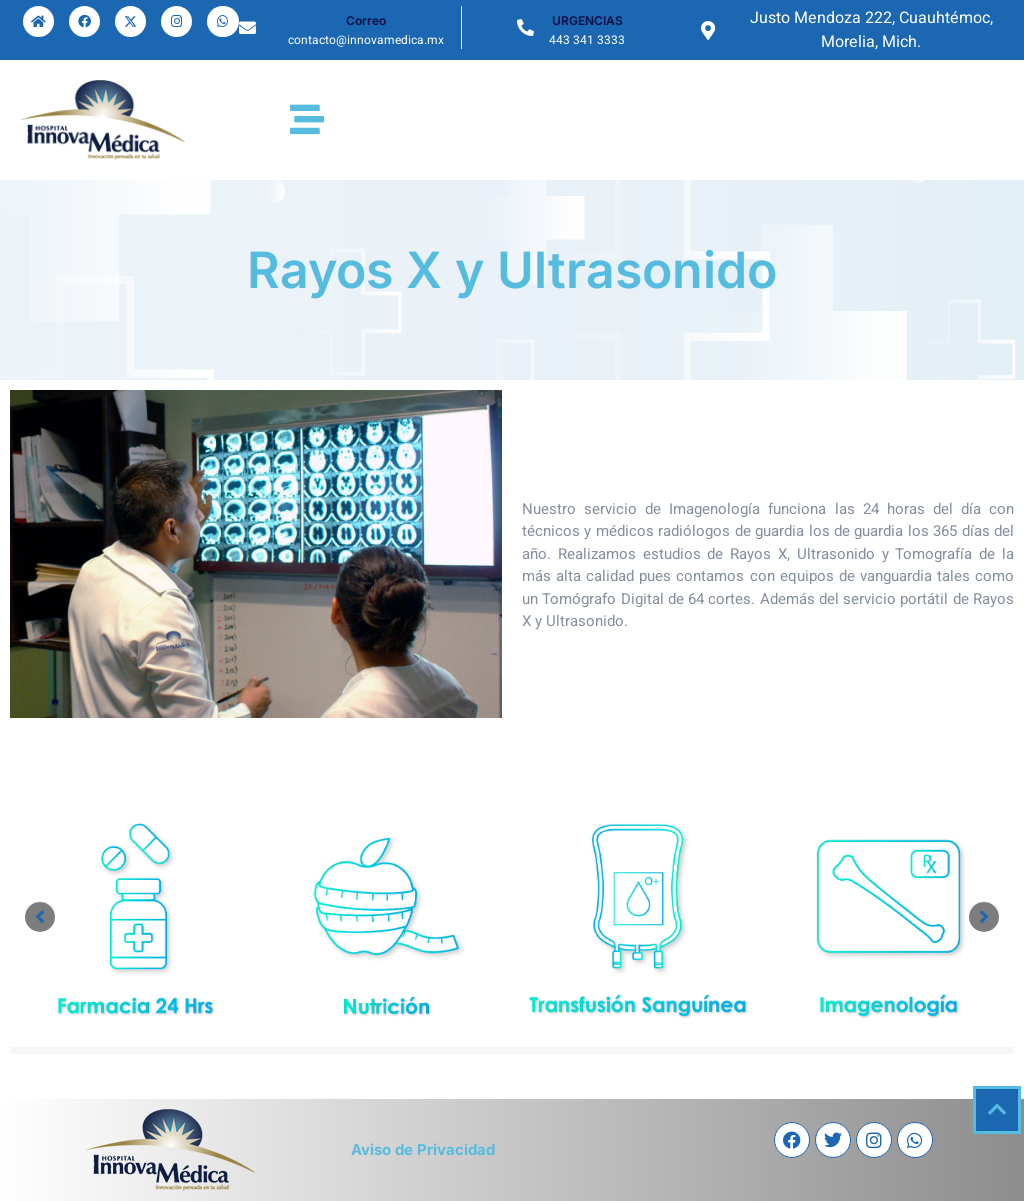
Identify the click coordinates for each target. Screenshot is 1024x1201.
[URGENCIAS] (525, 27)
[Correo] (247, 27)
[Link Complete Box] (135, 919)
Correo (366, 20)
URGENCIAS (587, 20)
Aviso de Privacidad (423, 1149)
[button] (40, 917)
